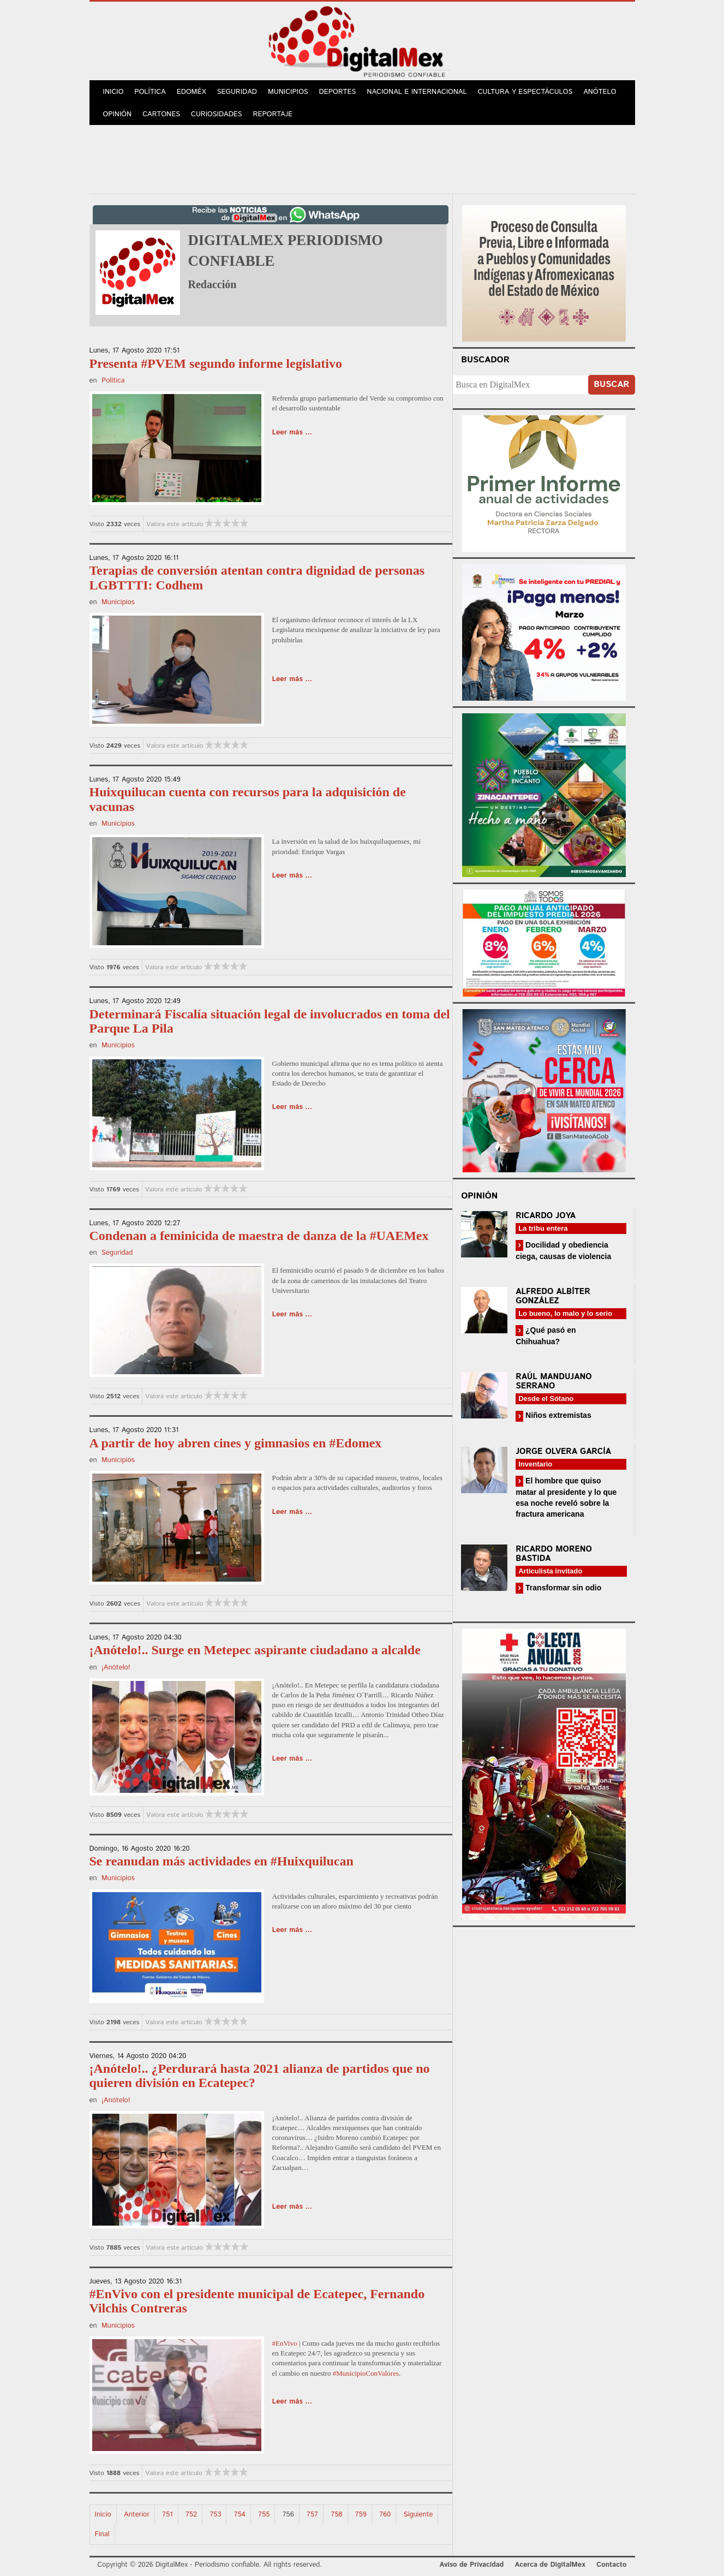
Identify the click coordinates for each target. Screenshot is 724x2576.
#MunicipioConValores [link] (366, 2373)
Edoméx (191, 92)
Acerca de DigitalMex (549, 2565)
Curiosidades (216, 114)
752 (191, 2514)
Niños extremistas (557, 1415)
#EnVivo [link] (284, 2343)
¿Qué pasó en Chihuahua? (546, 1336)
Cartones (161, 114)
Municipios (288, 92)
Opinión (117, 114)
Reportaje (272, 114)
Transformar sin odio (562, 1587)
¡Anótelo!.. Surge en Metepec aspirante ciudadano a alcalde (255, 1650)
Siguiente (418, 2514)
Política (149, 92)
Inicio (113, 92)
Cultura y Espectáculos (525, 92)
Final (102, 2534)
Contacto (611, 2565)
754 (240, 2514)
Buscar (611, 384)
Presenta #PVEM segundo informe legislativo (216, 363)
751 (167, 2514)
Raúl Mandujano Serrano (553, 1381)
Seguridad (237, 92)
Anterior (136, 2514)
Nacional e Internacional (416, 92)
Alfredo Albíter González (553, 1296)
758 (336, 2514)
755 (264, 2514)
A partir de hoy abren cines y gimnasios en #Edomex (235, 1443)
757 (312, 2514)
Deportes (337, 92)
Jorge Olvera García (563, 1451)
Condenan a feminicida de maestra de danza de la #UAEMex (259, 1236)
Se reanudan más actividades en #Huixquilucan (221, 1861)
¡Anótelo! (115, 1667)
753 (215, 2514)
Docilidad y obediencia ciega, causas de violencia (563, 1251)
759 (361, 2514)
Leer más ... (292, 432)
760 (385, 2514)
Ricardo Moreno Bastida (554, 1553)
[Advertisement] (362, 157)
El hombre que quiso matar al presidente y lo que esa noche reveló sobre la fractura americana (566, 1497)
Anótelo (599, 92)
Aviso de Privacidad (472, 2565)
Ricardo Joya (546, 1215)
